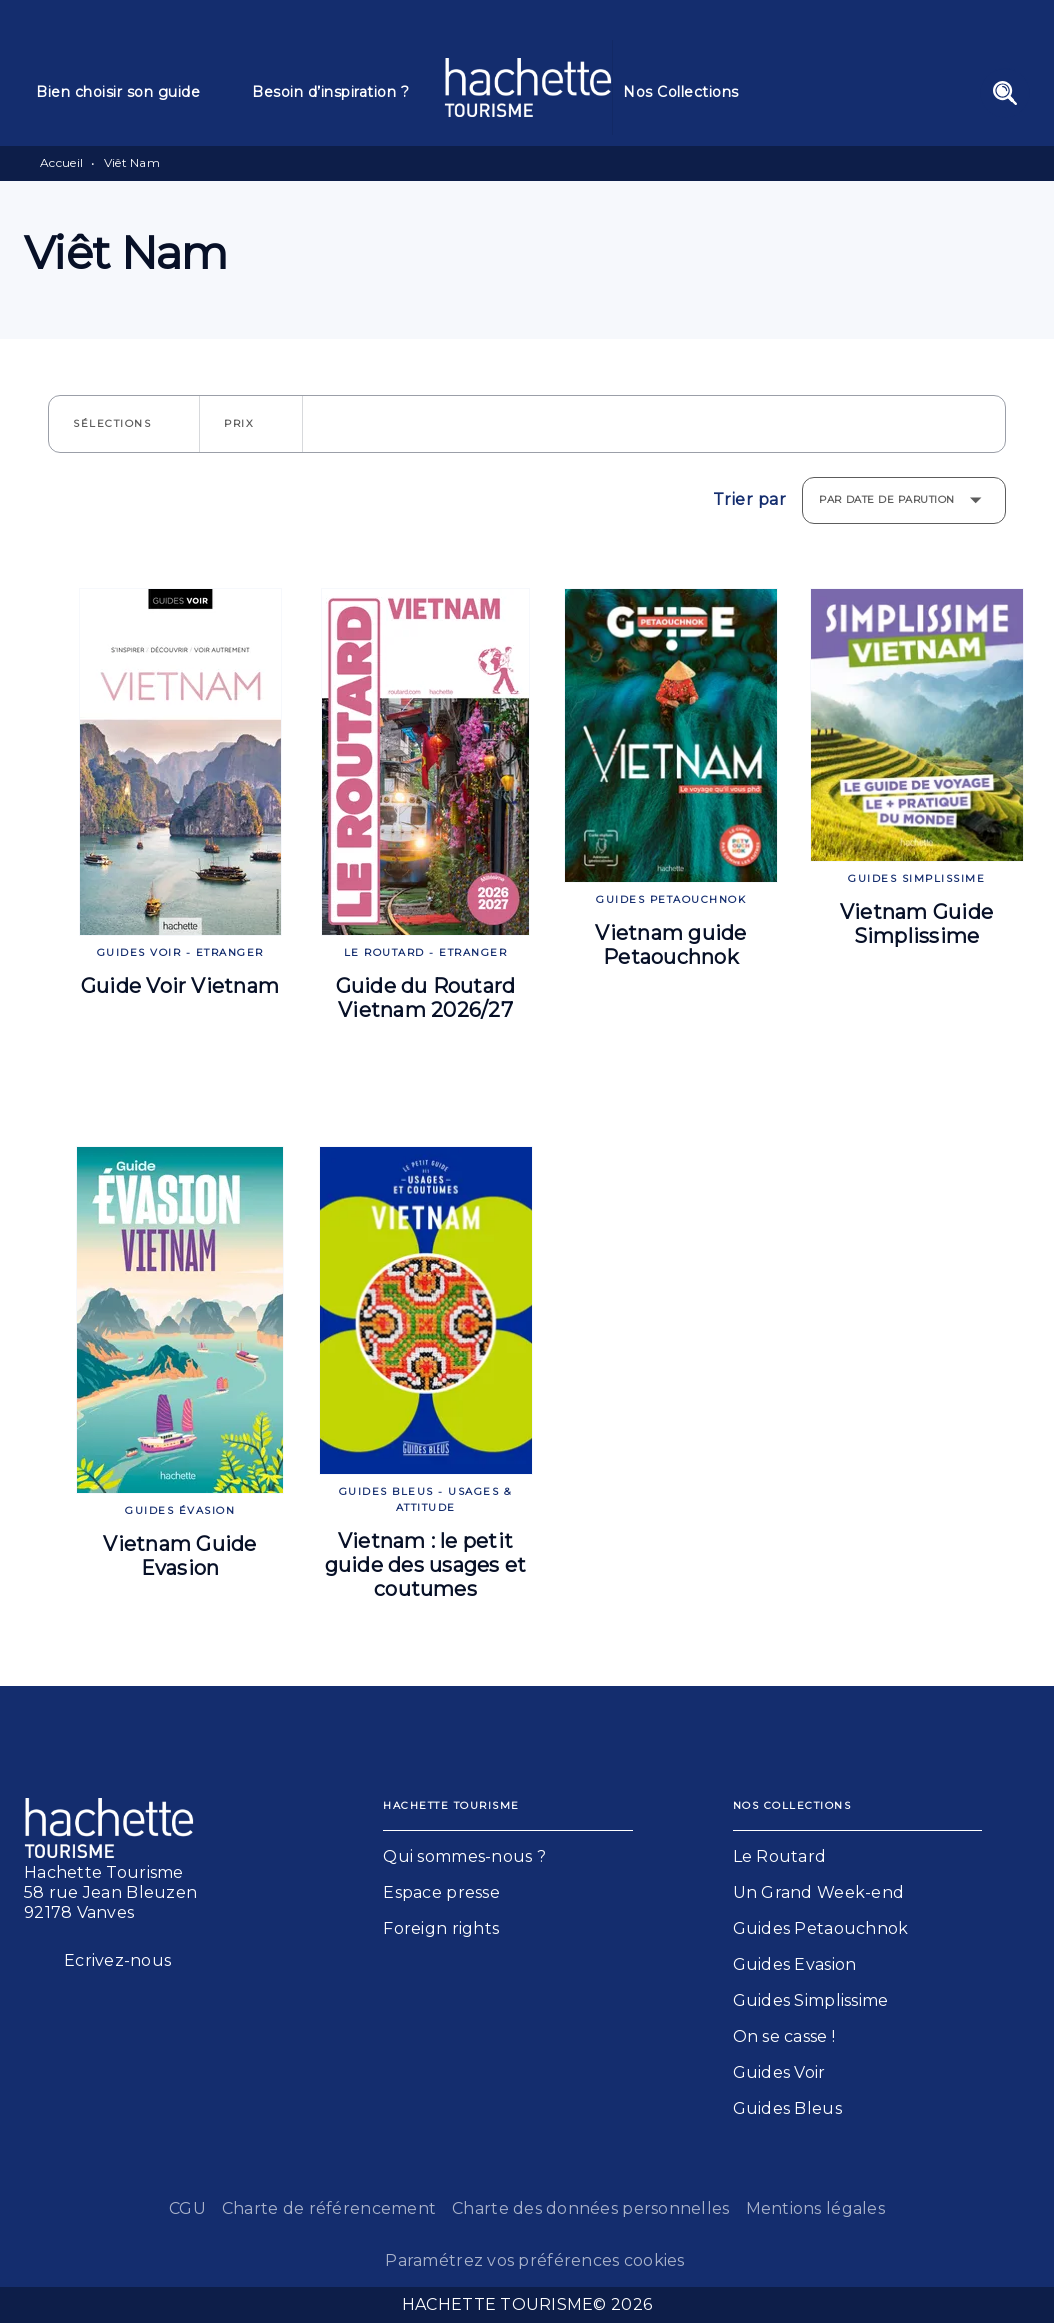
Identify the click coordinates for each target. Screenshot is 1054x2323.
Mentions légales (815, 2208)
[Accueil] (528, 87)
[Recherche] (1005, 93)
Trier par (750, 500)
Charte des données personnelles (590, 2208)
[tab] (132, 92)
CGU (187, 2208)
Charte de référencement (329, 2208)
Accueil (61, 162)
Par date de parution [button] (887, 499)
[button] (124, 424)
